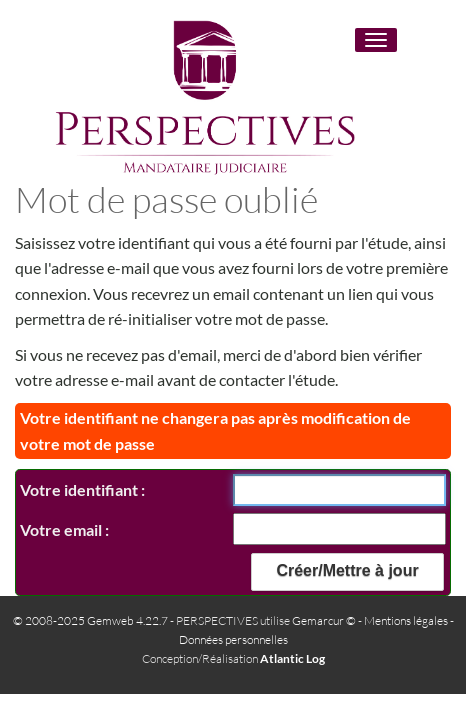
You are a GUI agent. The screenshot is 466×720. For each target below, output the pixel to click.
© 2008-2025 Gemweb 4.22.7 (90, 620)
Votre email (62, 529)
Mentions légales (406, 620)
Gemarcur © (324, 620)
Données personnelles (233, 639)
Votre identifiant (80, 489)
